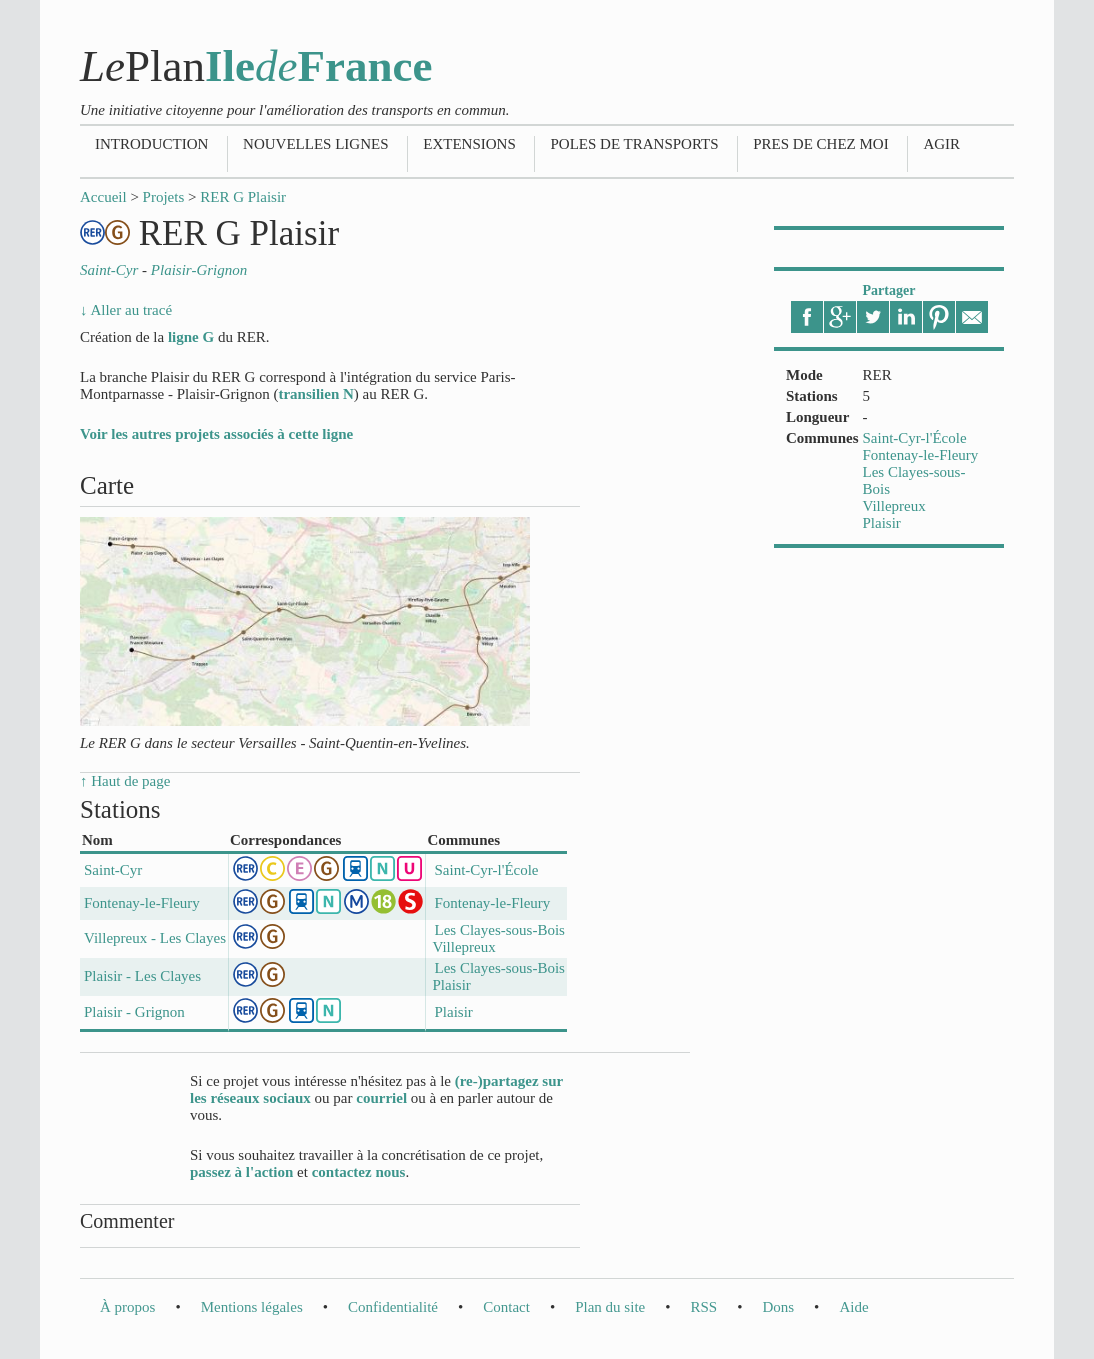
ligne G (191, 337)
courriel (381, 1098)
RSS (703, 1307)
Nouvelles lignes (315, 144)
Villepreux (894, 506)
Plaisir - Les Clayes (142, 976)
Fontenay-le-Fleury (921, 455)
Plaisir (882, 523)
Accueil (103, 197)
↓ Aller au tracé (126, 310)
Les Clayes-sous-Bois (499, 930)
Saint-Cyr (113, 870)
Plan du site (610, 1307)
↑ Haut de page (125, 781)
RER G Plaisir (243, 197)
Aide (853, 1307)
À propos (127, 1307)
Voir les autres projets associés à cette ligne (216, 434)
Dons (778, 1307)
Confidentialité (393, 1307)
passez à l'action (241, 1172)
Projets (164, 197)
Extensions (469, 144)
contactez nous (359, 1172)
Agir (941, 144)
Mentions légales (252, 1307)
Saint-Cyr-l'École (915, 438)
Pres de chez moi (820, 144)
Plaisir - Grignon (134, 1012)
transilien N (315, 394)
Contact (506, 1307)
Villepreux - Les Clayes (155, 938)
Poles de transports (634, 144)
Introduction (151, 144)
